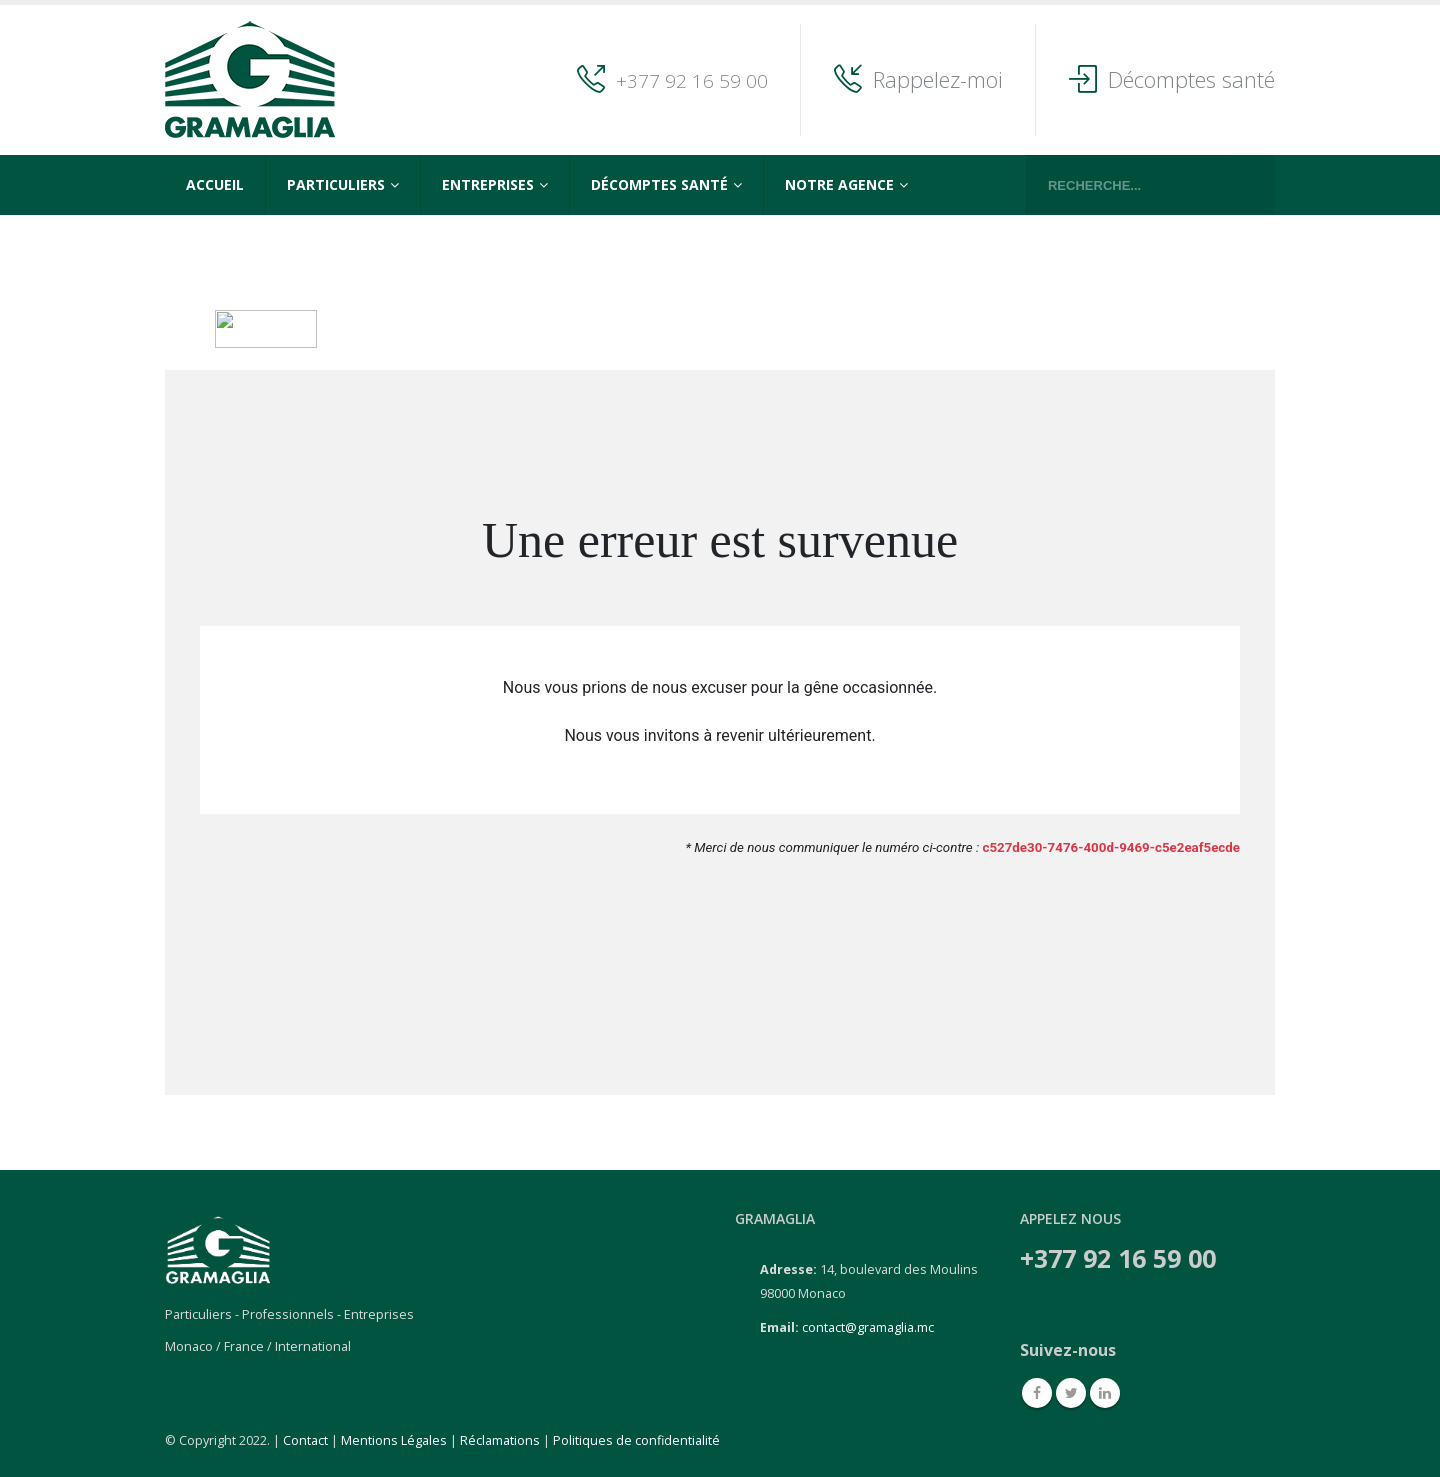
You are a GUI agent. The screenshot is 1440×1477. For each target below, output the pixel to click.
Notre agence (839, 184)
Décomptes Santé (659, 184)
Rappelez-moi (938, 79)
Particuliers (336, 184)
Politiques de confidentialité (636, 1440)
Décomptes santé (1191, 79)
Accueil (215, 184)
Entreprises (488, 184)
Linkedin (1105, 1393)
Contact (305, 1440)
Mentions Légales (394, 1440)
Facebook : (1037, 1393)
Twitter (1071, 1393)
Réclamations (500, 1440)
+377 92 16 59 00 (692, 81)
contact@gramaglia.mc (868, 1327)
